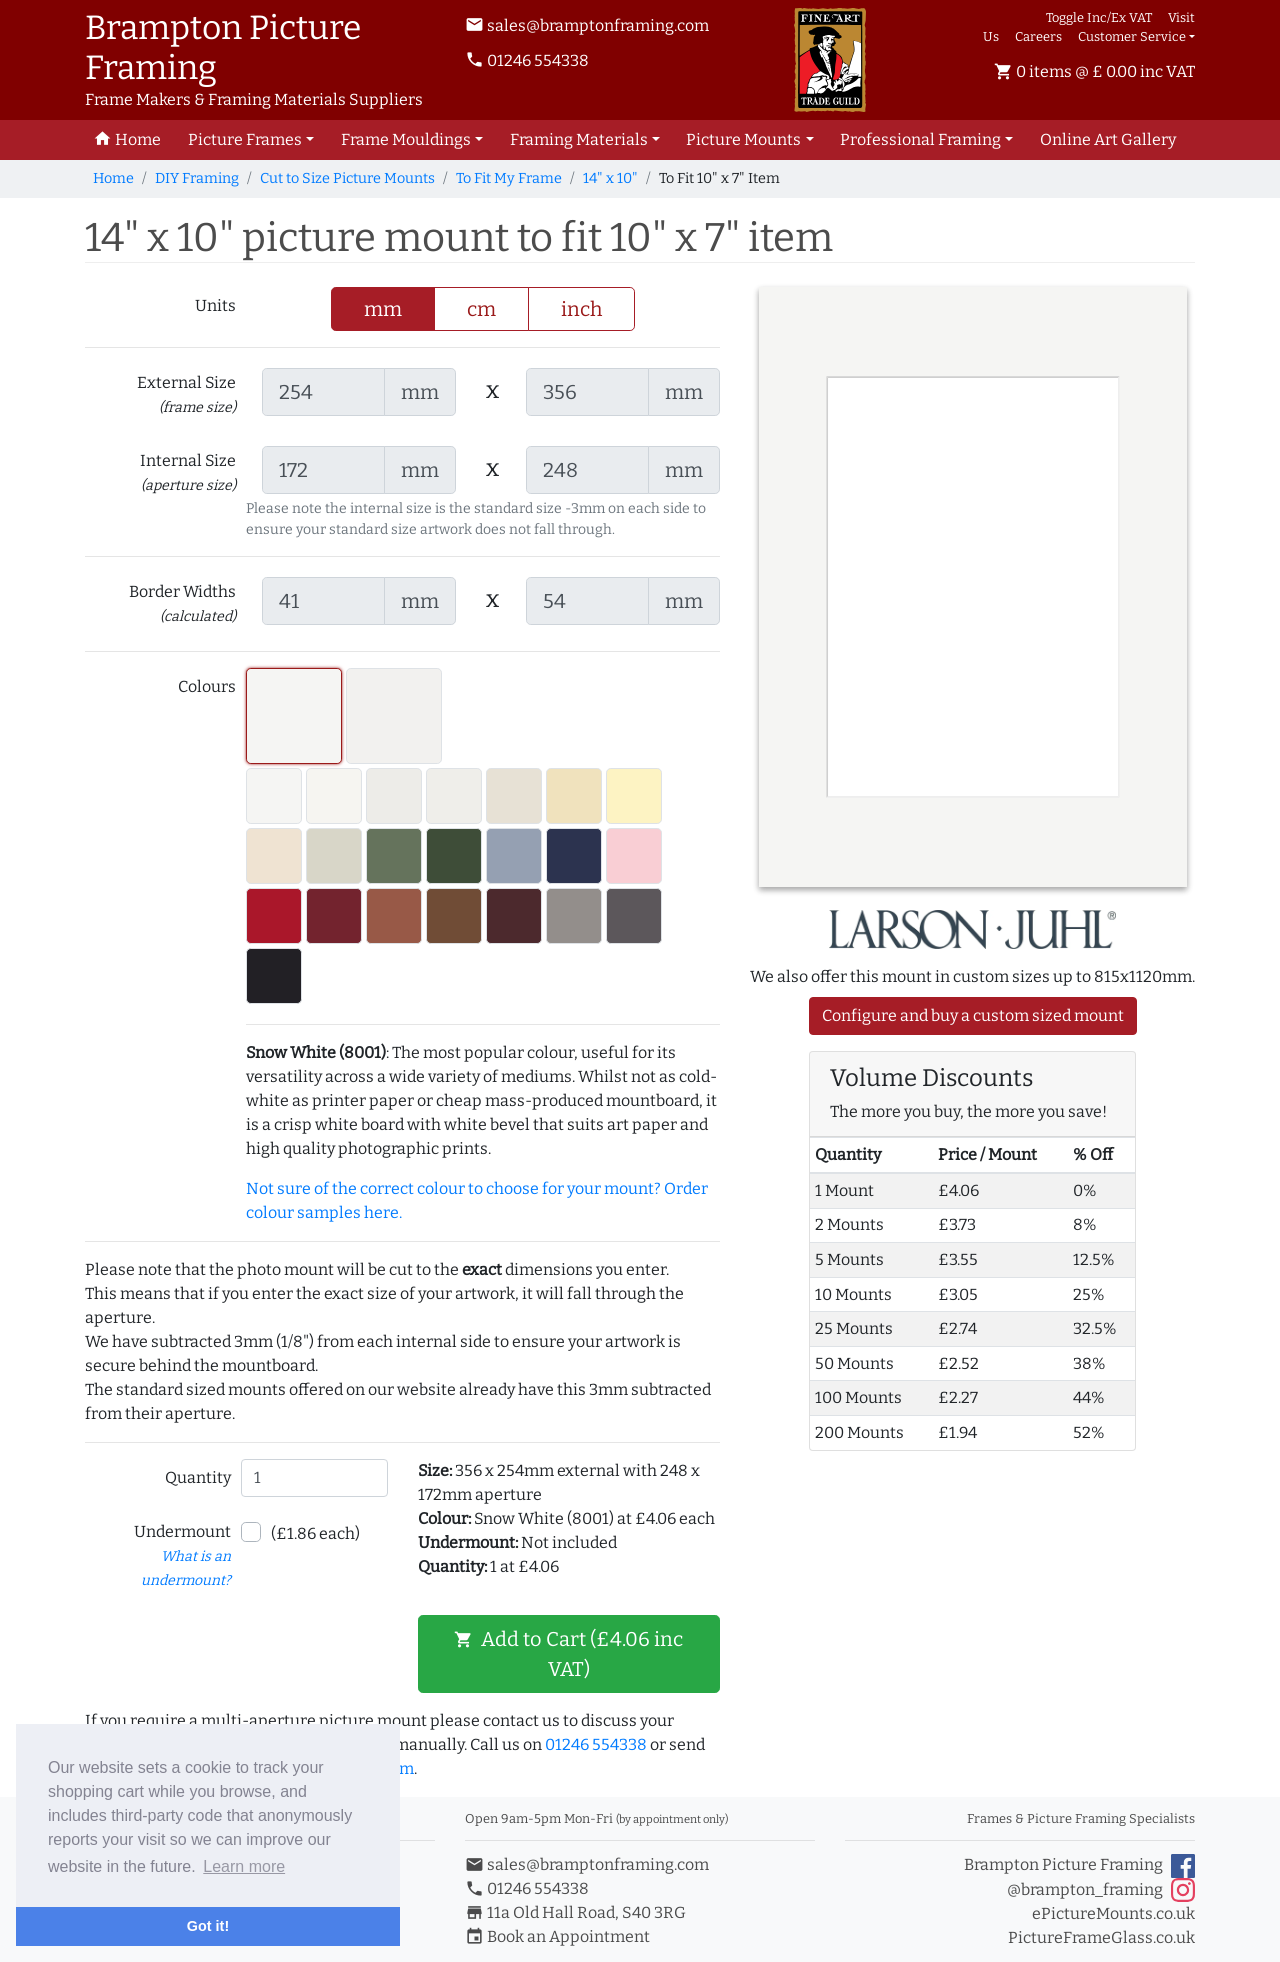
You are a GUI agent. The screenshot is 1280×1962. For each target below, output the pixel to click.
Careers (1038, 36)
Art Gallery (1108, 139)
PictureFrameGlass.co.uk (1101, 1937)
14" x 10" (610, 178)
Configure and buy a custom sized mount (973, 1015)
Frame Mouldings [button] (406, 139)
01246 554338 (527, 60)
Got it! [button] (208, 1926)
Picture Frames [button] (245, 139)
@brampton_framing (1101, 1890)
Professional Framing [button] (920, 139)
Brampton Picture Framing (1079, 1866)
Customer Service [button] (1132, 36)
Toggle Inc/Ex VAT (1099, 17)
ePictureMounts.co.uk (1113, 1913)
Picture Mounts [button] (743, 139)
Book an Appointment (557, 1936)
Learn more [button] (244, 1866)
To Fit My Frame (509, 178)
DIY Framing (197, 178)
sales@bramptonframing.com (587, 25)
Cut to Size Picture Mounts (347, 178)
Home (113, 178)
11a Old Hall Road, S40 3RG (575, 1912)
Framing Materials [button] (579, 139)
